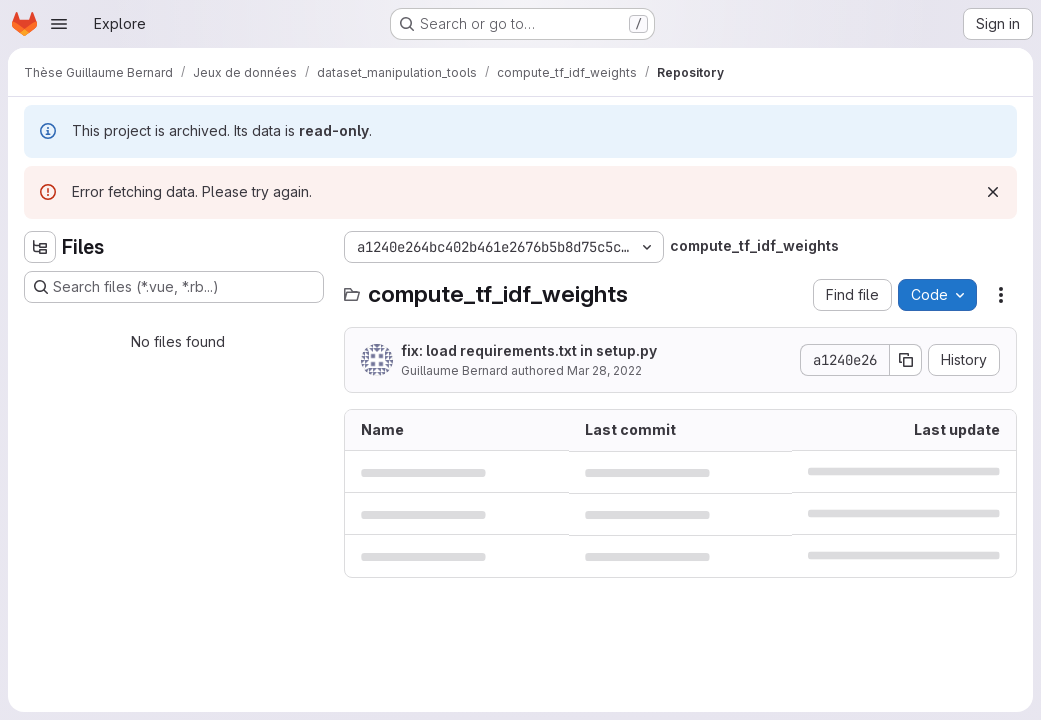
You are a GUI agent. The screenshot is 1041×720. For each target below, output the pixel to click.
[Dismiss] (993, 192)
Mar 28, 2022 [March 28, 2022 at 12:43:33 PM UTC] (604, 370)
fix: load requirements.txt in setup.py (529, 350)
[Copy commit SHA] (906, 360)
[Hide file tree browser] (40, 247)
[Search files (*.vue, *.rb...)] (174, 287)
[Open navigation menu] (59, 24)
